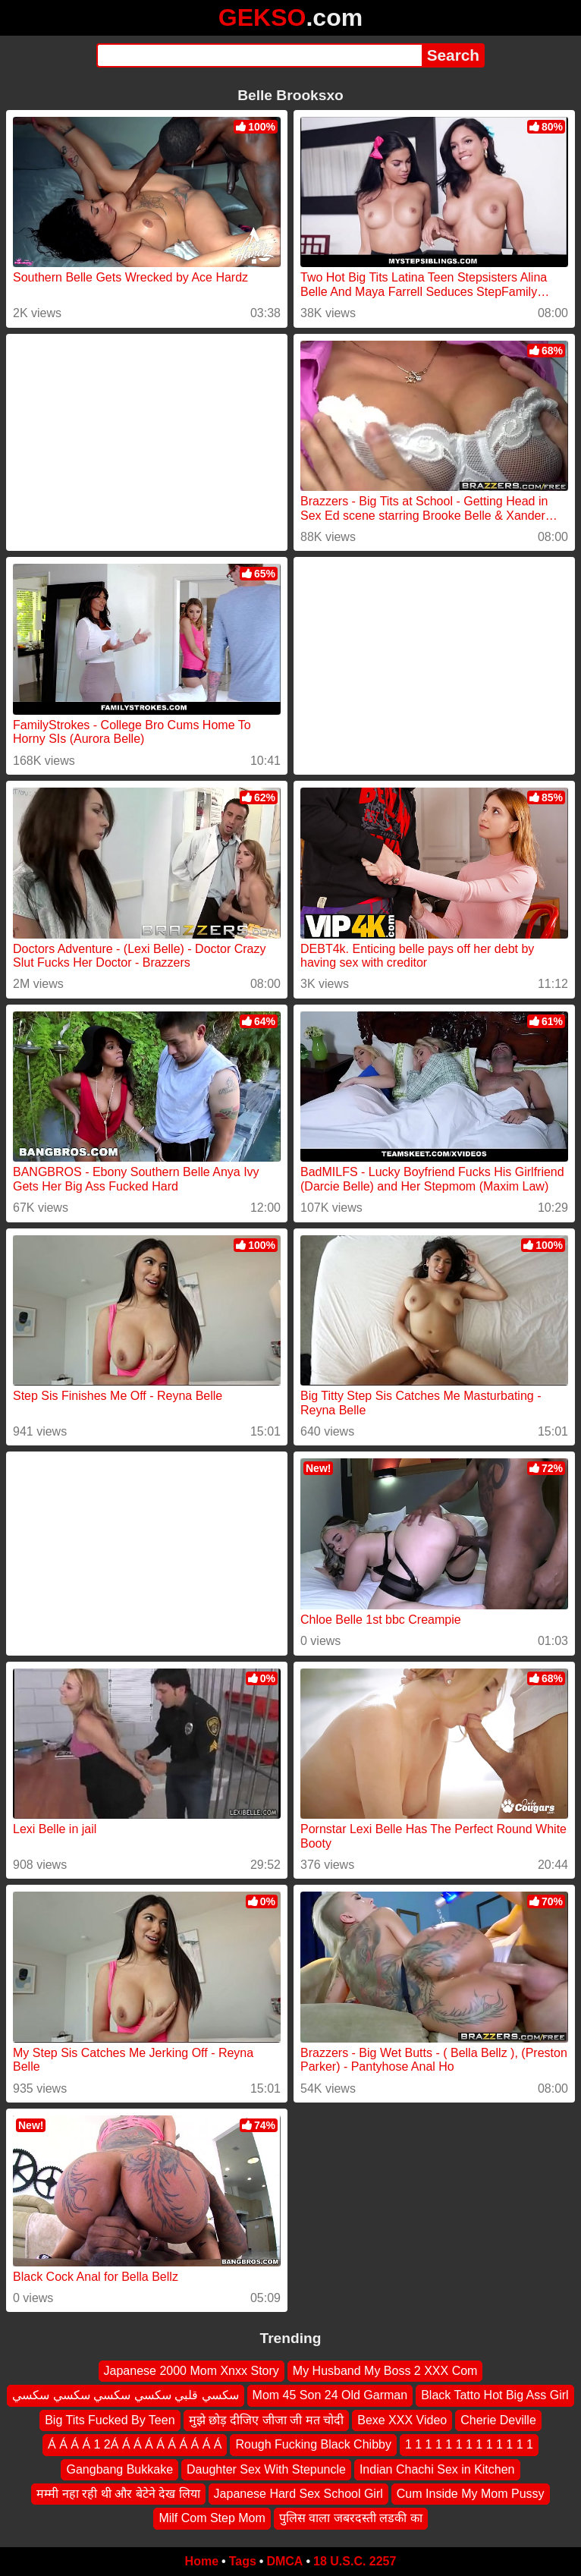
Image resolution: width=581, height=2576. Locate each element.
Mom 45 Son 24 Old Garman (330, 2395)
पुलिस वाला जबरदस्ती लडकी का (350, 2518)
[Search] (259, 55)
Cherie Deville (498, 2420)
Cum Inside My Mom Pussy (471, 2493)
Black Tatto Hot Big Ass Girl (494, 2395)
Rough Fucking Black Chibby (313, 2445)
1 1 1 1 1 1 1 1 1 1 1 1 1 (469, 2445)
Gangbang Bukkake (119, 2469)
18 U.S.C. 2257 (354, 2561)
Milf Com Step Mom (212, 2518)
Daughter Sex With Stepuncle (266, 2469)
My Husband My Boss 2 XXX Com (385, 2370)
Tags (242, 2561)
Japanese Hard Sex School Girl (298, 2493)
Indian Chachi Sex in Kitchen (437, 2469)
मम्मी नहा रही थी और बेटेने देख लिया (117, 2493)
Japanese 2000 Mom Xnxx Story (191, 2370)
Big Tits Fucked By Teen (109, 2420)
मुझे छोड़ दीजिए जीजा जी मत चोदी (266, 2420)
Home (201, 2561)
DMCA (284, 2561)
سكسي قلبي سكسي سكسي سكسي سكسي (125, 2395)
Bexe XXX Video (402, 2420)
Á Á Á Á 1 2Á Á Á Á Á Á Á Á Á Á (134, 2445)
